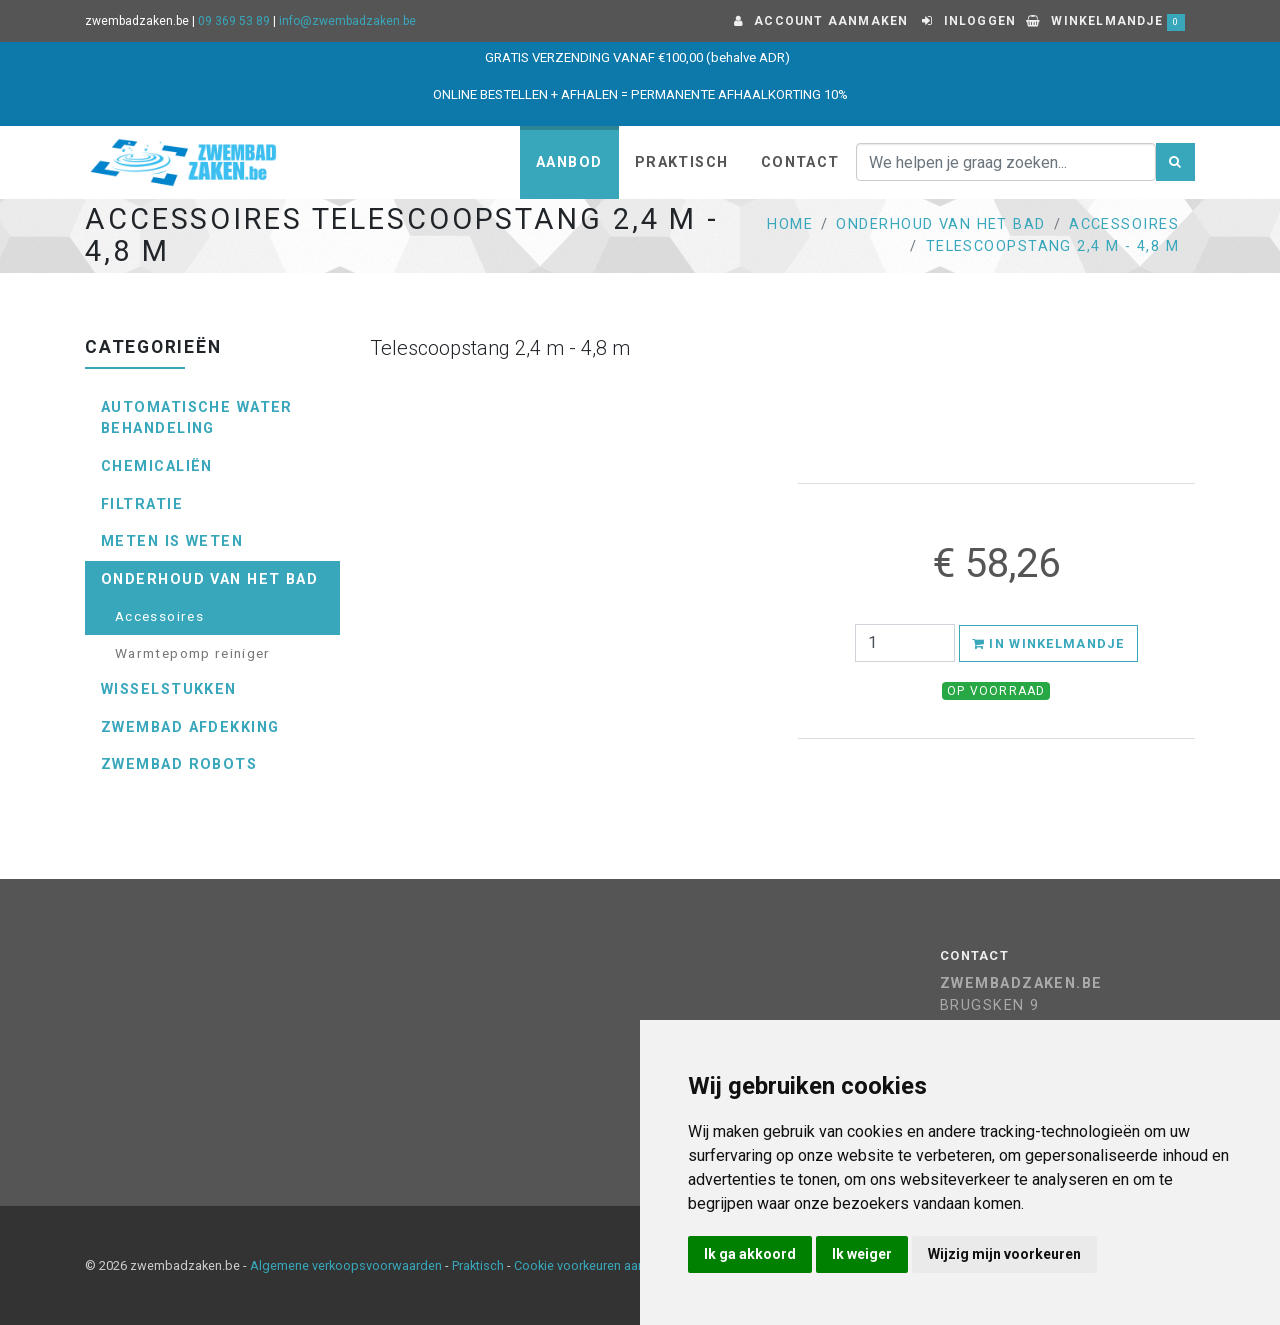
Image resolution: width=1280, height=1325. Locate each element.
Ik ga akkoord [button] (750, 1254)
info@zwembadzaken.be (347, 21)
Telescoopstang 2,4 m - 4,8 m (1052, 246)
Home (790, 224)
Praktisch (682, 162)
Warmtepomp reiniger (193, 653)
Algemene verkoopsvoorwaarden (346, 1265)
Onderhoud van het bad (940, 224)
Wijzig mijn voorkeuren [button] (1004, 1254)
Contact (800, 162)
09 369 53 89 (234, 21)
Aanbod (569, 162)
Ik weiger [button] (862, 1254)
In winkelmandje (1048, 643)
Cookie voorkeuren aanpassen (601, 1265)
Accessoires (1124, 224)
